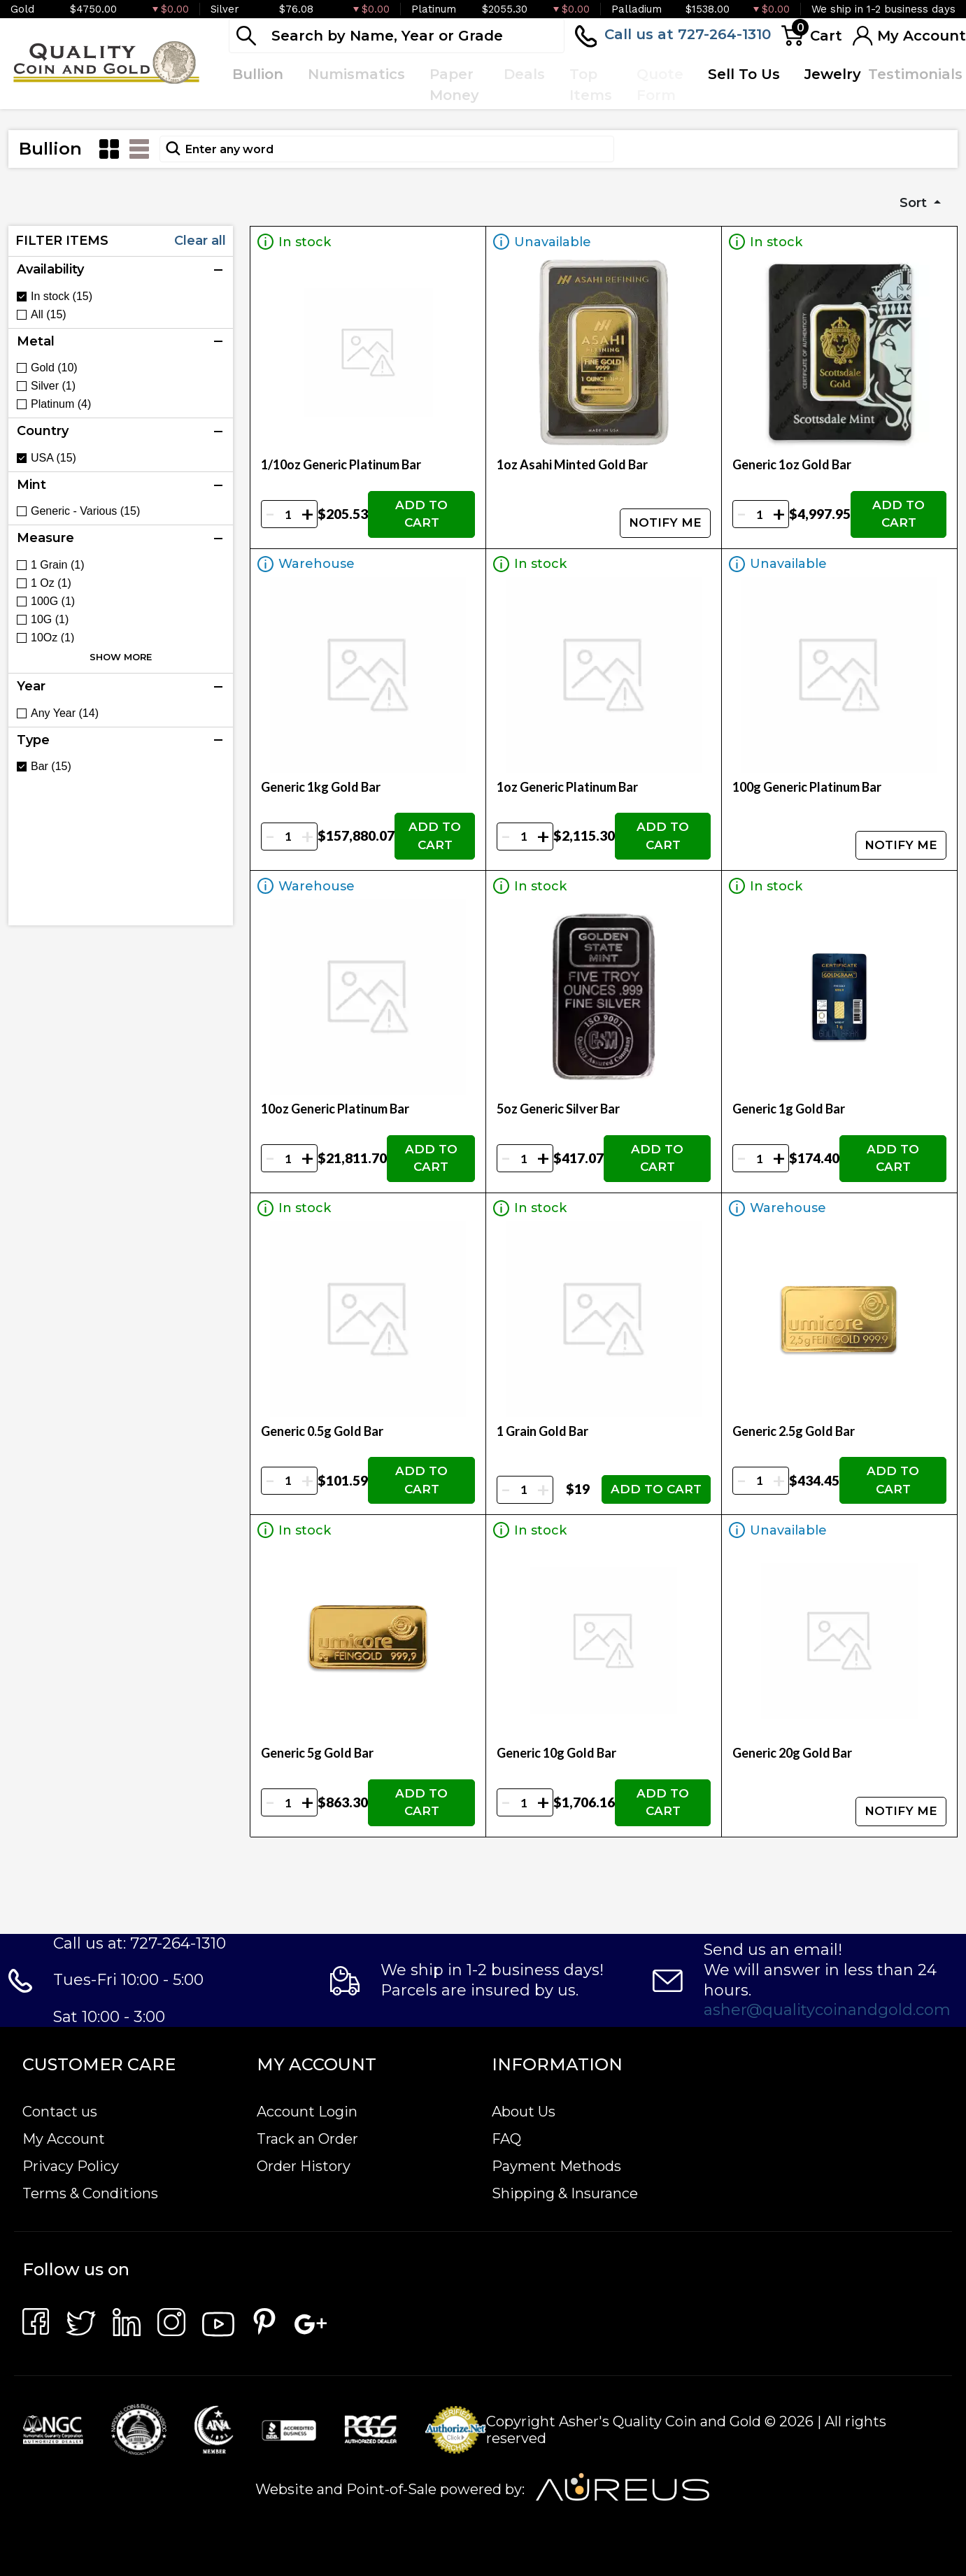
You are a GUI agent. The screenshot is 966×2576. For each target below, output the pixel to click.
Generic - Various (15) (85, 511)
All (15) (48, 314)
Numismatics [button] (356, 74)
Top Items (590, 85)
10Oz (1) (52, 637)
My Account (63, 2138)
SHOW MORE (121, 656)
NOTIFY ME (665, 522)
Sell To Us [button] (744, 74)
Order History (303, 2166)
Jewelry (832, 74)
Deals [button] (524, 74)
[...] (396, 35)
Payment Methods (556, 2166)
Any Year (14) (65, 713)
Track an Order (307, 2138)
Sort (915, 203)
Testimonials (915, 74)
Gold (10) (54, 367)
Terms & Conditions (90, 2193)
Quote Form (660, 85)
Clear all (200, 240)
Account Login (307, 2111)
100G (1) (53, 601)
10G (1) (50, 619)
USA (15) (53, 458)
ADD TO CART (421, 514)
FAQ (506, 2138)
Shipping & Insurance (565, 2193)
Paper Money (454, 85)
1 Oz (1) (51, 583)
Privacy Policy (70, 2166)
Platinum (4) (61, 404)
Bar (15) (51, 766)
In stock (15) (61, 296)
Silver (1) (53, 386)
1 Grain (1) (57, 565)
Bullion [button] (257, 74)
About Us (523, 2111)
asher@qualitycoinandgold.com (827, 2009)
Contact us (59, 2111)
